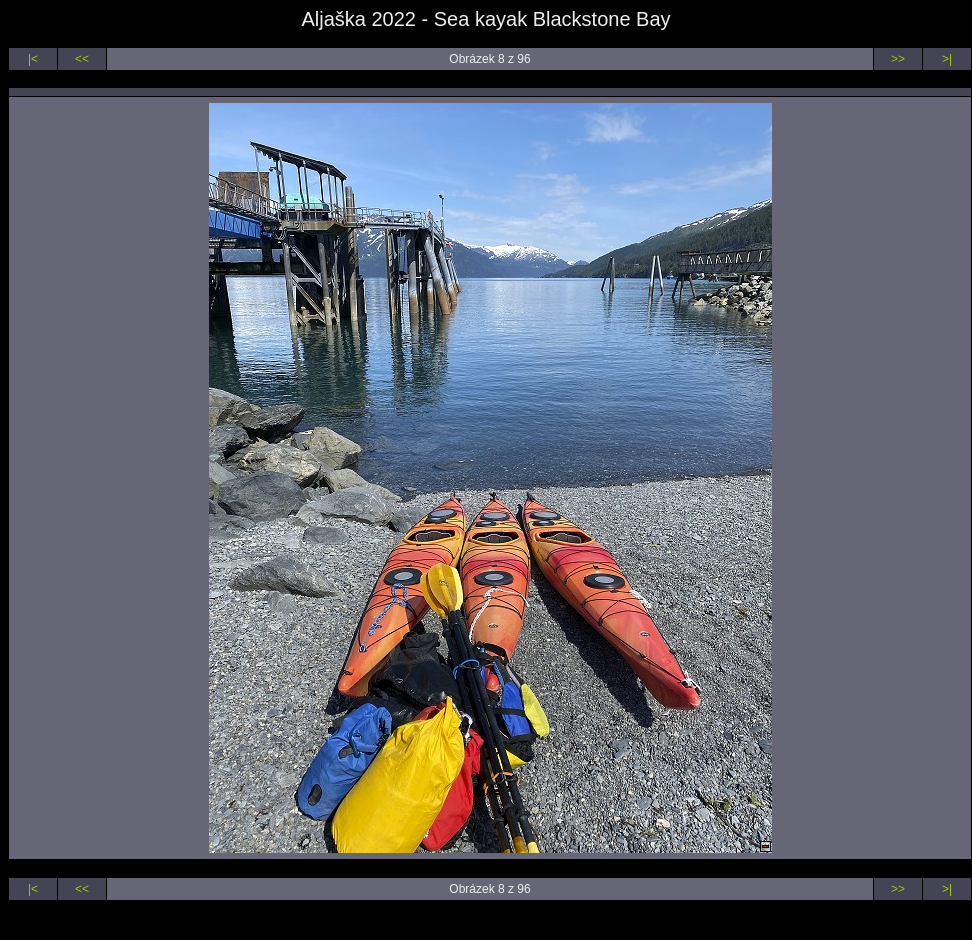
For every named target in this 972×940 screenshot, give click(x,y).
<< (82, 59)
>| (947, 59)
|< (33, 59)
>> (898, 59)
